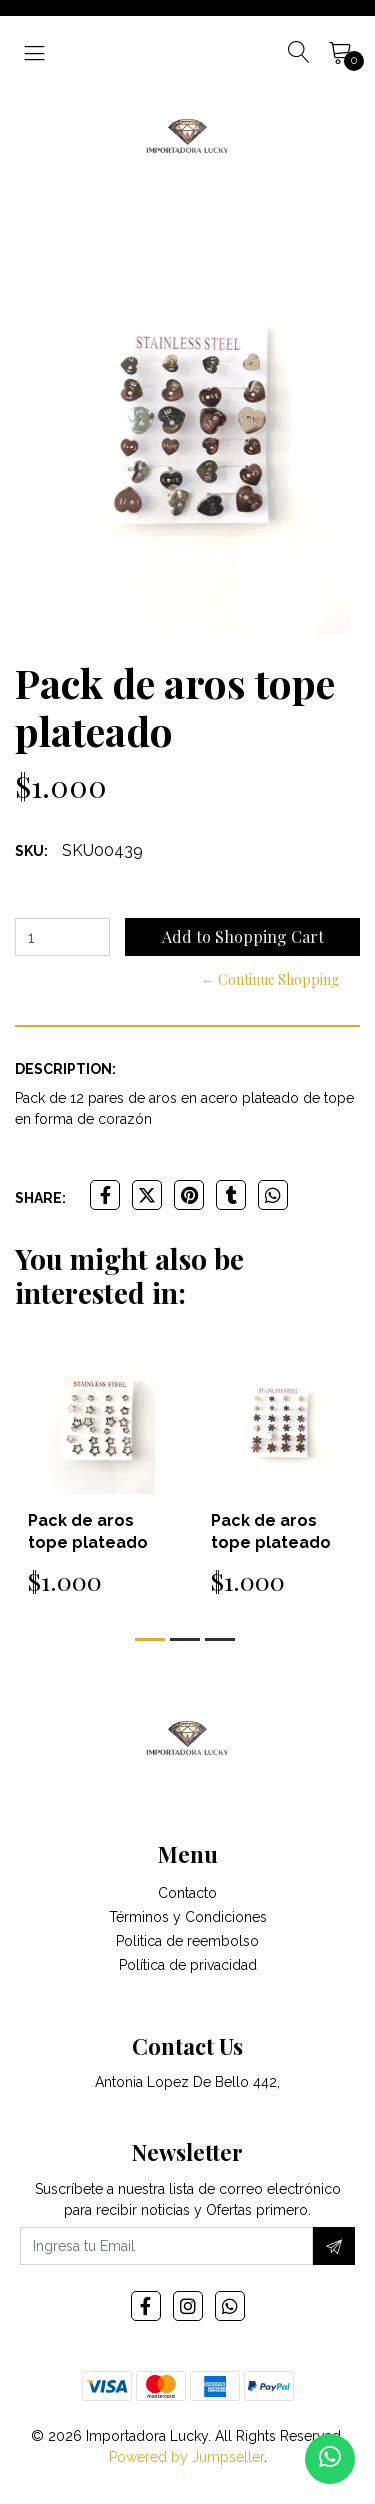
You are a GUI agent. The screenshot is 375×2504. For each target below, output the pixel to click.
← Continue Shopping (270, 979)
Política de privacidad (188, 1965)
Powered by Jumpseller (186, 2457)
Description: (65, 1069)
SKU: (31, 851)
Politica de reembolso (187, 1941)
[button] (150, 1639)
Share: (40, 1198)
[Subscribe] (334, 2246)
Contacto (187, 1893)
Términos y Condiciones (188, 1917)
